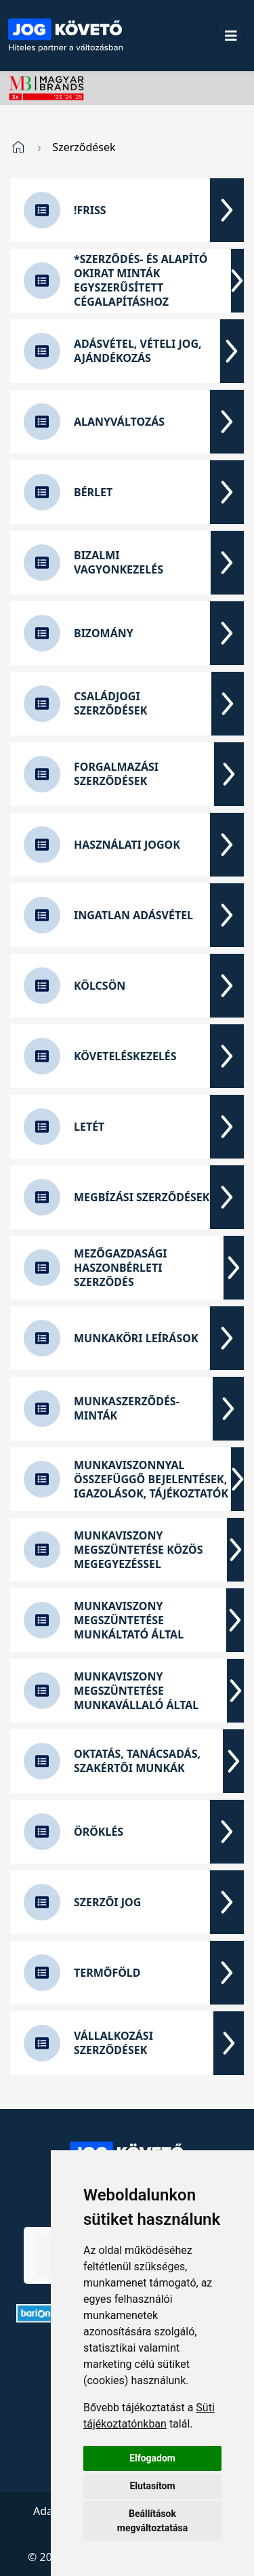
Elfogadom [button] (152, 2458)
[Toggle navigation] (231, 36)
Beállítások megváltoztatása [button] (152, 2520)
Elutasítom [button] (152, 2485)
